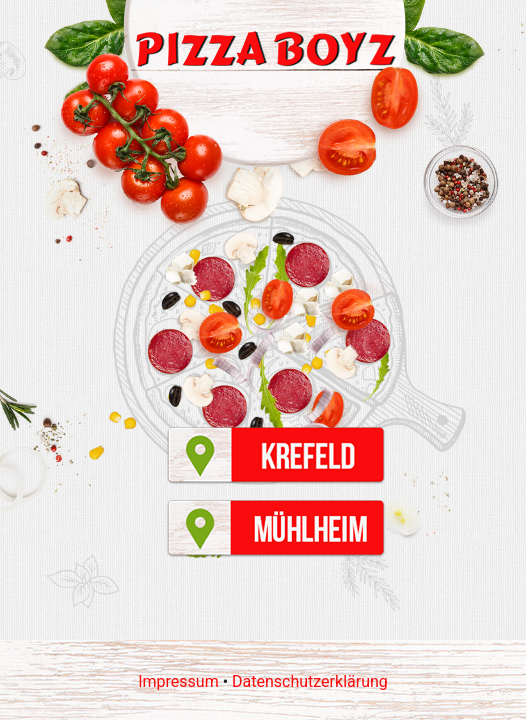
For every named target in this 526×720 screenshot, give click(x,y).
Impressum (178, 681)
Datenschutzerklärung (310, 681)
